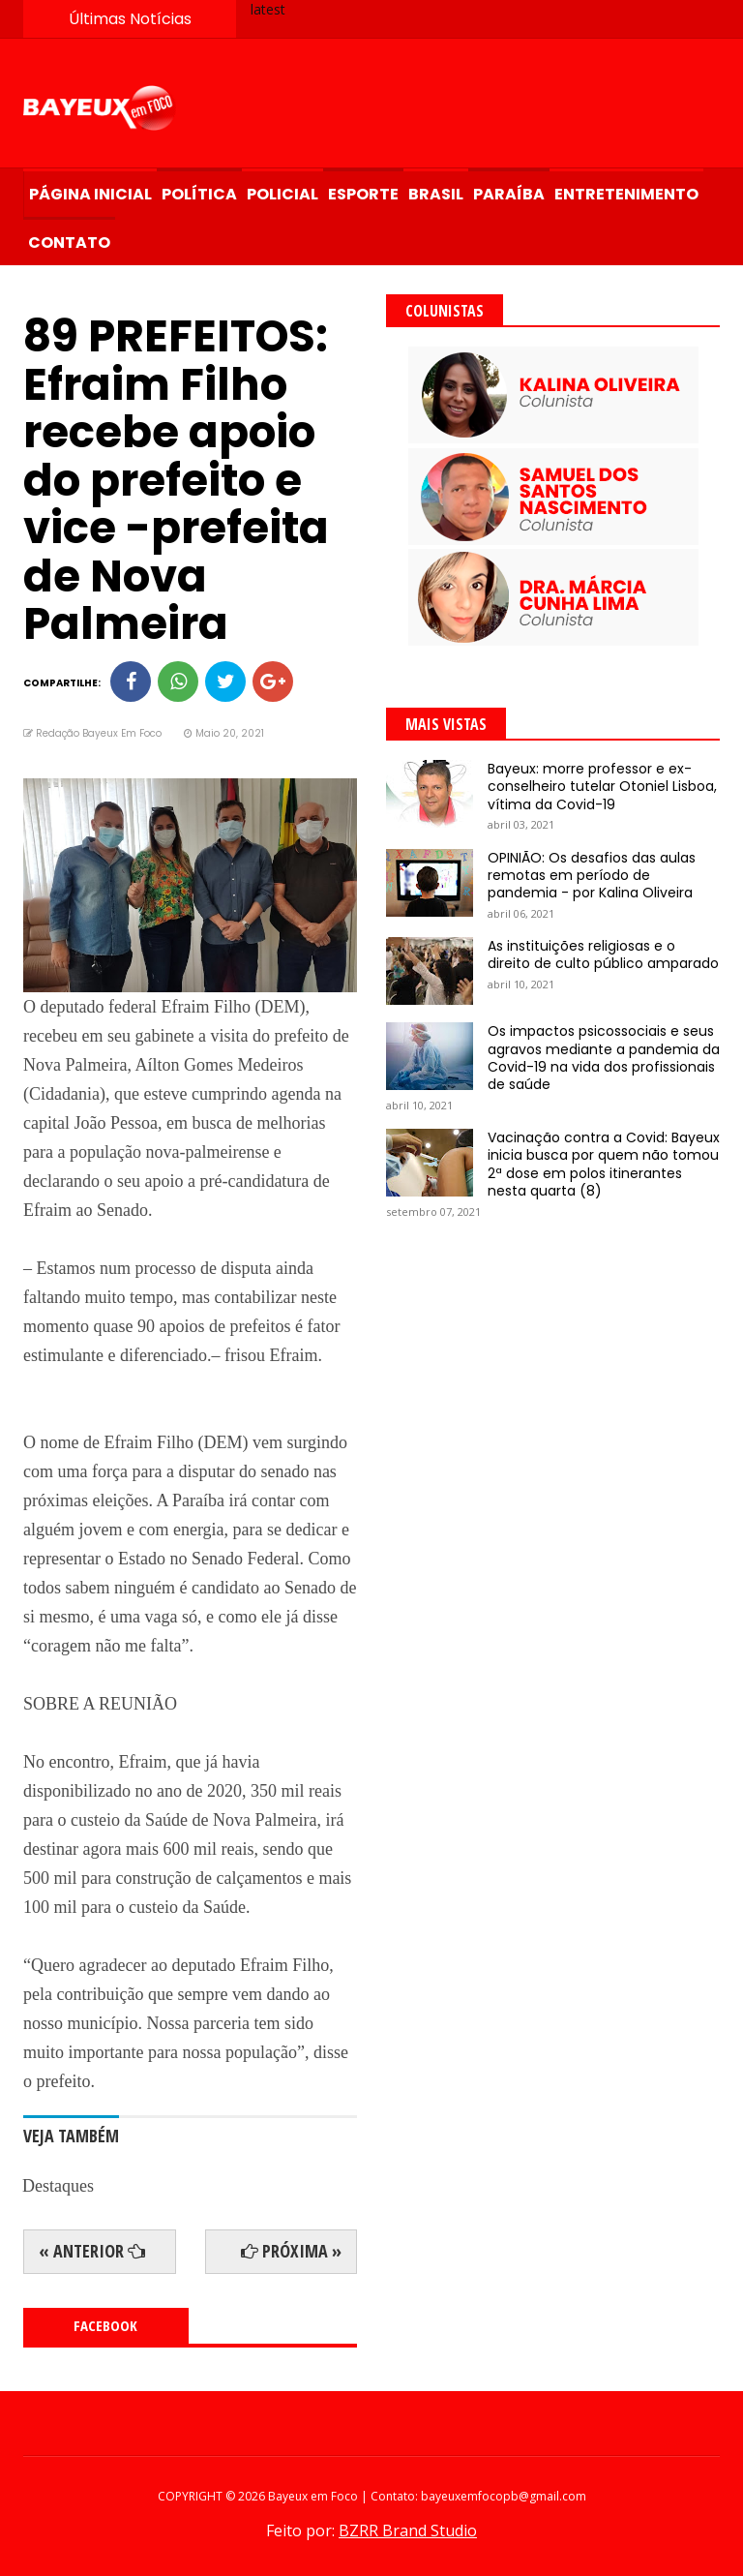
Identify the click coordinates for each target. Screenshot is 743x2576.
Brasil (435, 194)
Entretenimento (626, 194)
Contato (69, 242)
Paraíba (509, 194)
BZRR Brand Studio (408, 2530)
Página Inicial (90, 194)
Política (199, 194)
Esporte (363, 194)
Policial (282, 194)
